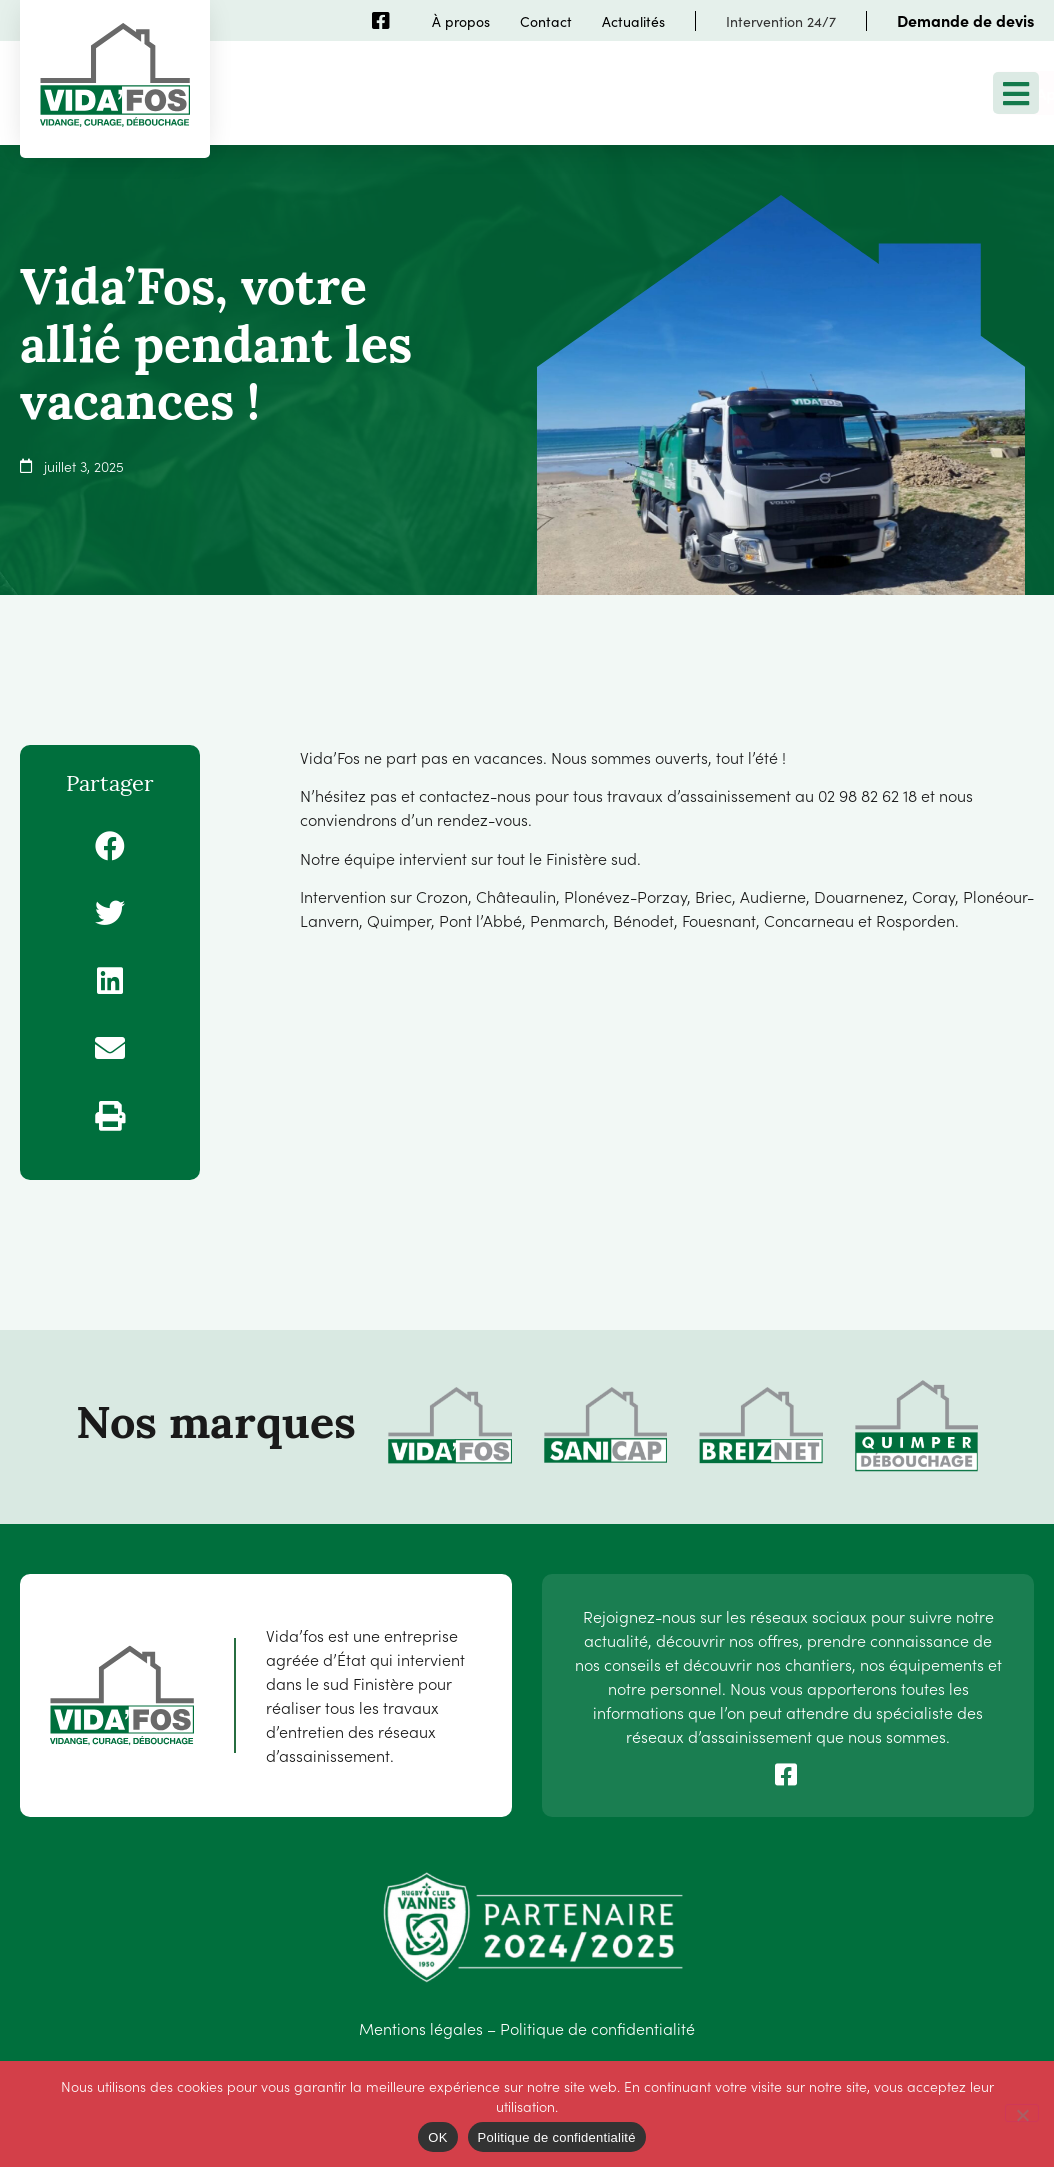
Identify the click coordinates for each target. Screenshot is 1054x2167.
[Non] (1022, 2113)
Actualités (633, 21)
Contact (546, 21)
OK (437, 2137)
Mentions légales (421, 2028)
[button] (110, 846)
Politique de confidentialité (597, 2028)
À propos (461, 21)
